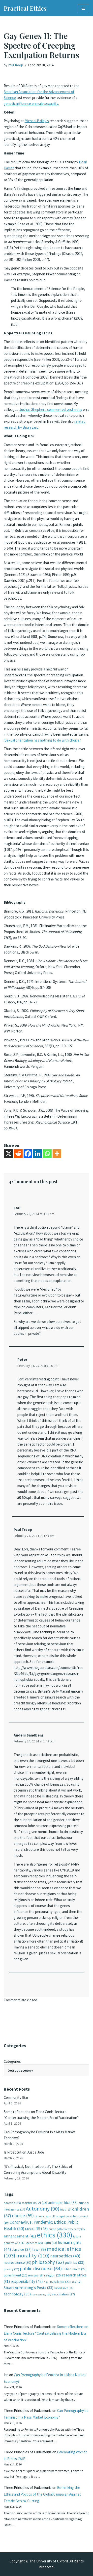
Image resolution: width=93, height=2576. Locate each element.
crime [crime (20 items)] (55, 2229)
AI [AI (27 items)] (42, 2202)
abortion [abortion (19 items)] (12, 2203)
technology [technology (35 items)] (17, 2293)
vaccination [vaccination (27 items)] (63, 2294)
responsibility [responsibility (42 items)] (27, 2281)
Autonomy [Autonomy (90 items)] (43, 2208)
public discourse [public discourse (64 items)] (41, 2268)
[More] (57, 1153)
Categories (12, 2061)
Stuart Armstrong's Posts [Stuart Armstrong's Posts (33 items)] (28, 2287)
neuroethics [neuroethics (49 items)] (65, 2256)
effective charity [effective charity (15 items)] (74, 2229)
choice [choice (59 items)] (23, 2215)
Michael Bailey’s (37, 120)
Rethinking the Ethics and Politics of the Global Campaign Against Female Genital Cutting (42, 2494)
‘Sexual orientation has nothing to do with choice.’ (42, 740)
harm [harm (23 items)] (50, 2243)
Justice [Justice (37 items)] (21, 2249)
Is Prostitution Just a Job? (24, 2152)
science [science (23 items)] (62, 2282)
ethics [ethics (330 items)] (54, 2234)
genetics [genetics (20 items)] (34, 2243)
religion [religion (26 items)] (53, 2275)
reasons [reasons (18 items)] (35, 2275)
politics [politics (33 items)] (74, 2262)
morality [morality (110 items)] (33, 2255)
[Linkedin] (37, 1153)
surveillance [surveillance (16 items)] (63, 2288)
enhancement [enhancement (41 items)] (20, 2236)
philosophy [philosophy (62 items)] (48, 2262)
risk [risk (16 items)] (49, 2282)
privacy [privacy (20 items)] (11, 2269)
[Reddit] (18, 1153)
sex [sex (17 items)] (76, 2282)
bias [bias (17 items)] (65, 2209)
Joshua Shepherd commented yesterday (50, 409)
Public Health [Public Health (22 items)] (74, 2269)
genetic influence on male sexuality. (31, 103)
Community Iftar (16, 2097)
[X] (8, 1153)
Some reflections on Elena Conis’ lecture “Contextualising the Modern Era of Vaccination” (46, 2333)
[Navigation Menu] (83, 8)
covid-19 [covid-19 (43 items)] (36, 2228)
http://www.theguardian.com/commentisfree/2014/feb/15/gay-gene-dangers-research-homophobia (48, 1673)
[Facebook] (28, 1153)
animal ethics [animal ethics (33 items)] (63, 2202)
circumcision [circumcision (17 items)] (45, 2216)
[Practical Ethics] (25, 8)
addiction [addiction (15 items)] (29, 2203)
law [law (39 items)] (39, 2249)
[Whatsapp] (47, 1153)
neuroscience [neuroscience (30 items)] (17, 2262)
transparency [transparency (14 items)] (41, 2294)
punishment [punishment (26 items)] (15, 2275)
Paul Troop (15, 65)
